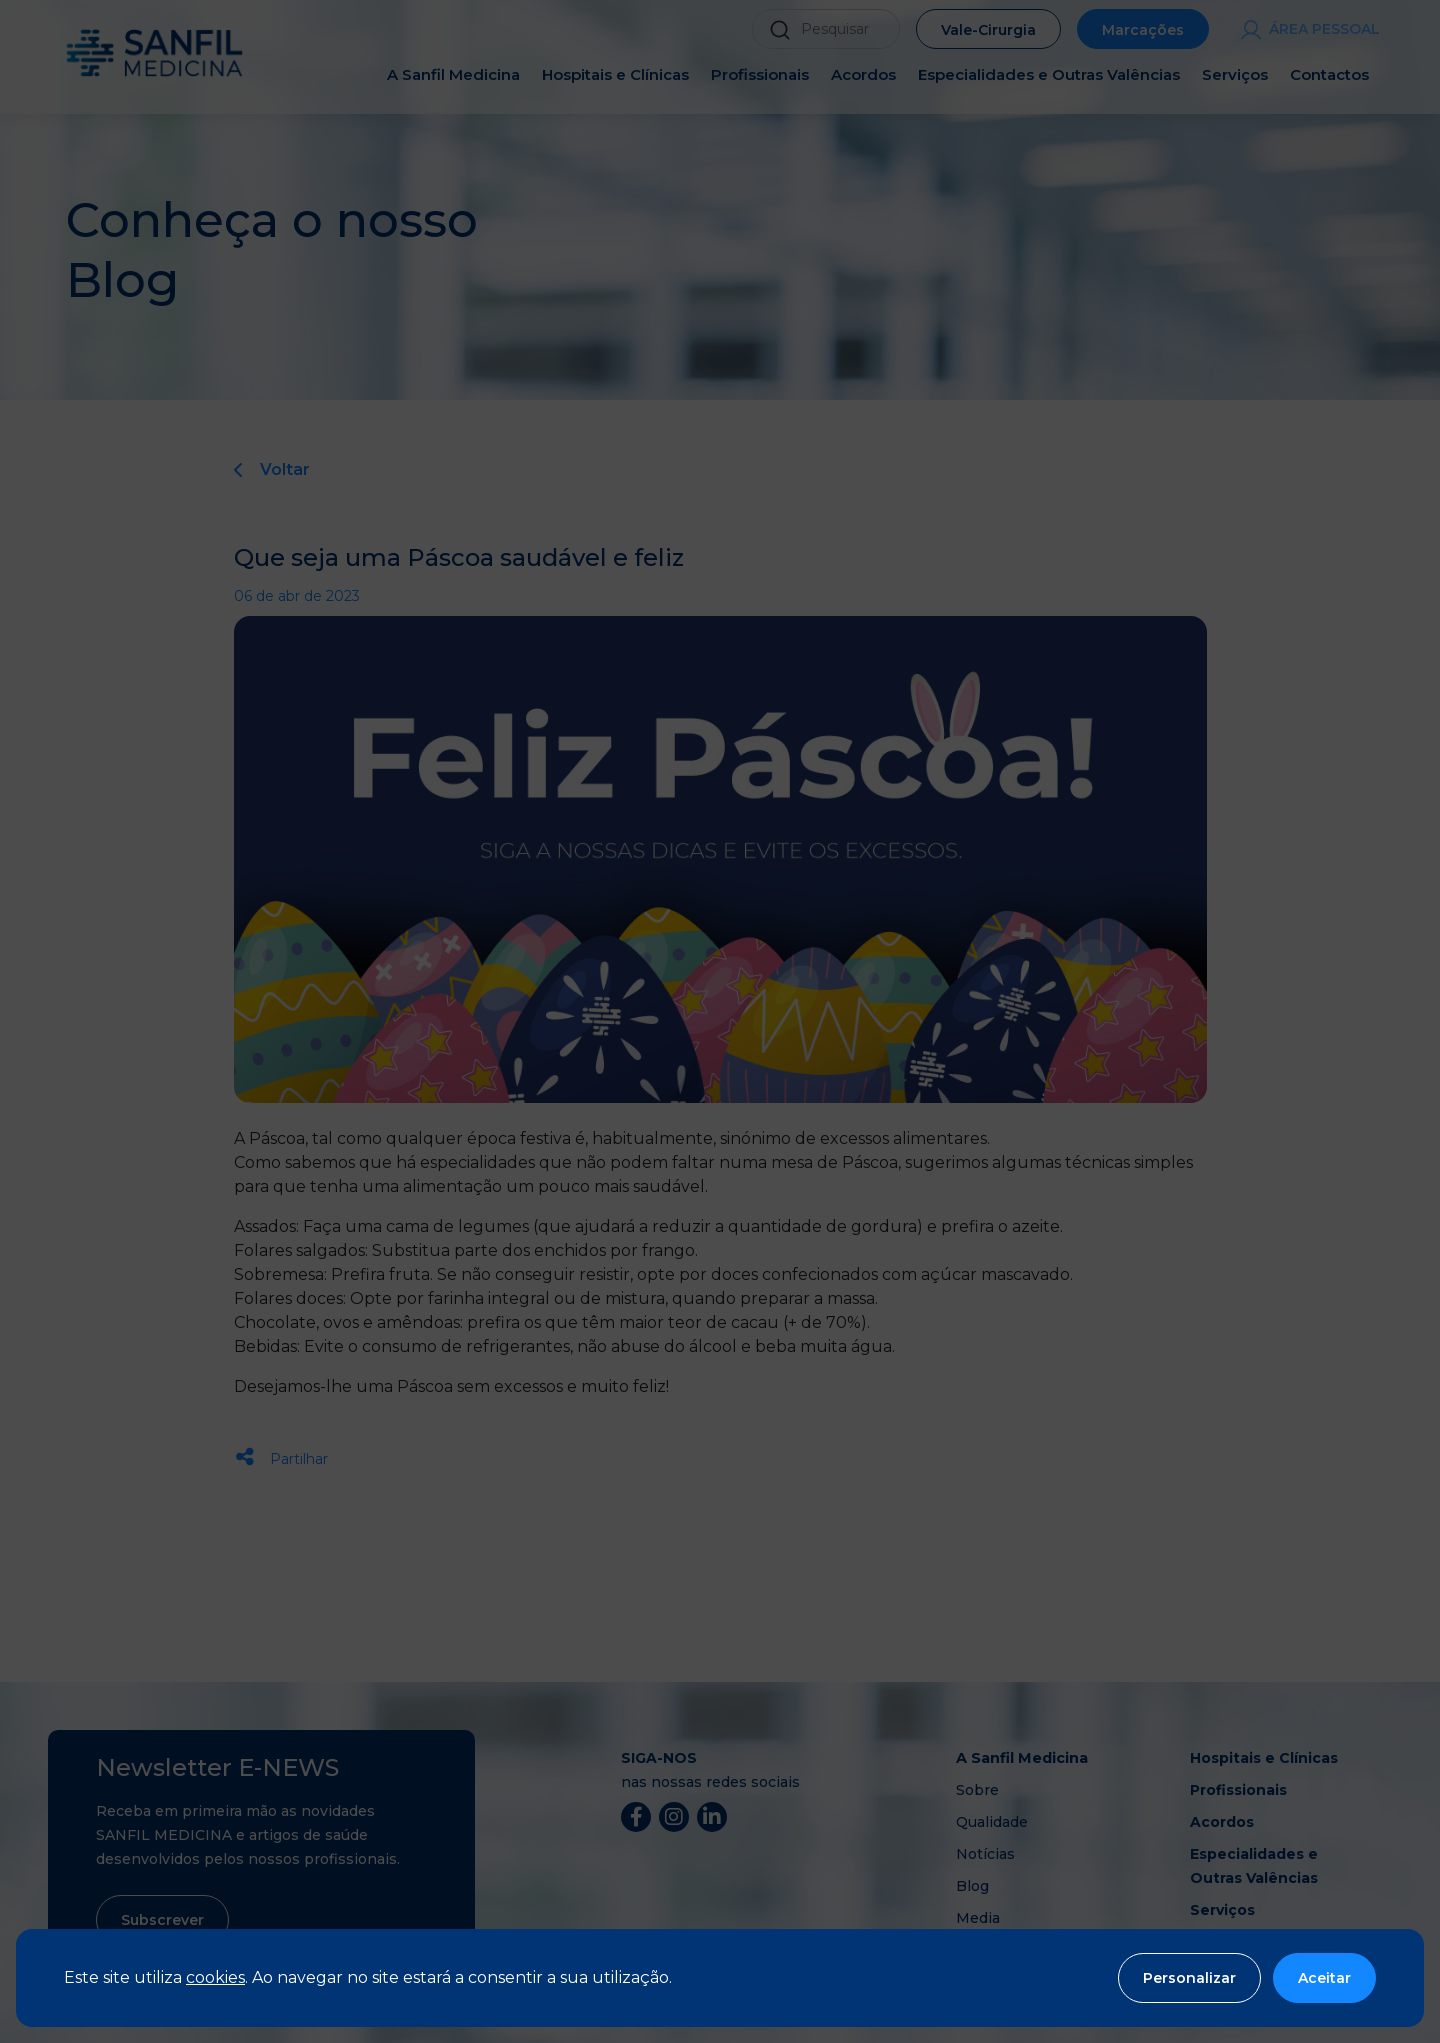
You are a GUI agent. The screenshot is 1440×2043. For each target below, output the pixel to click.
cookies (215, 1977)
